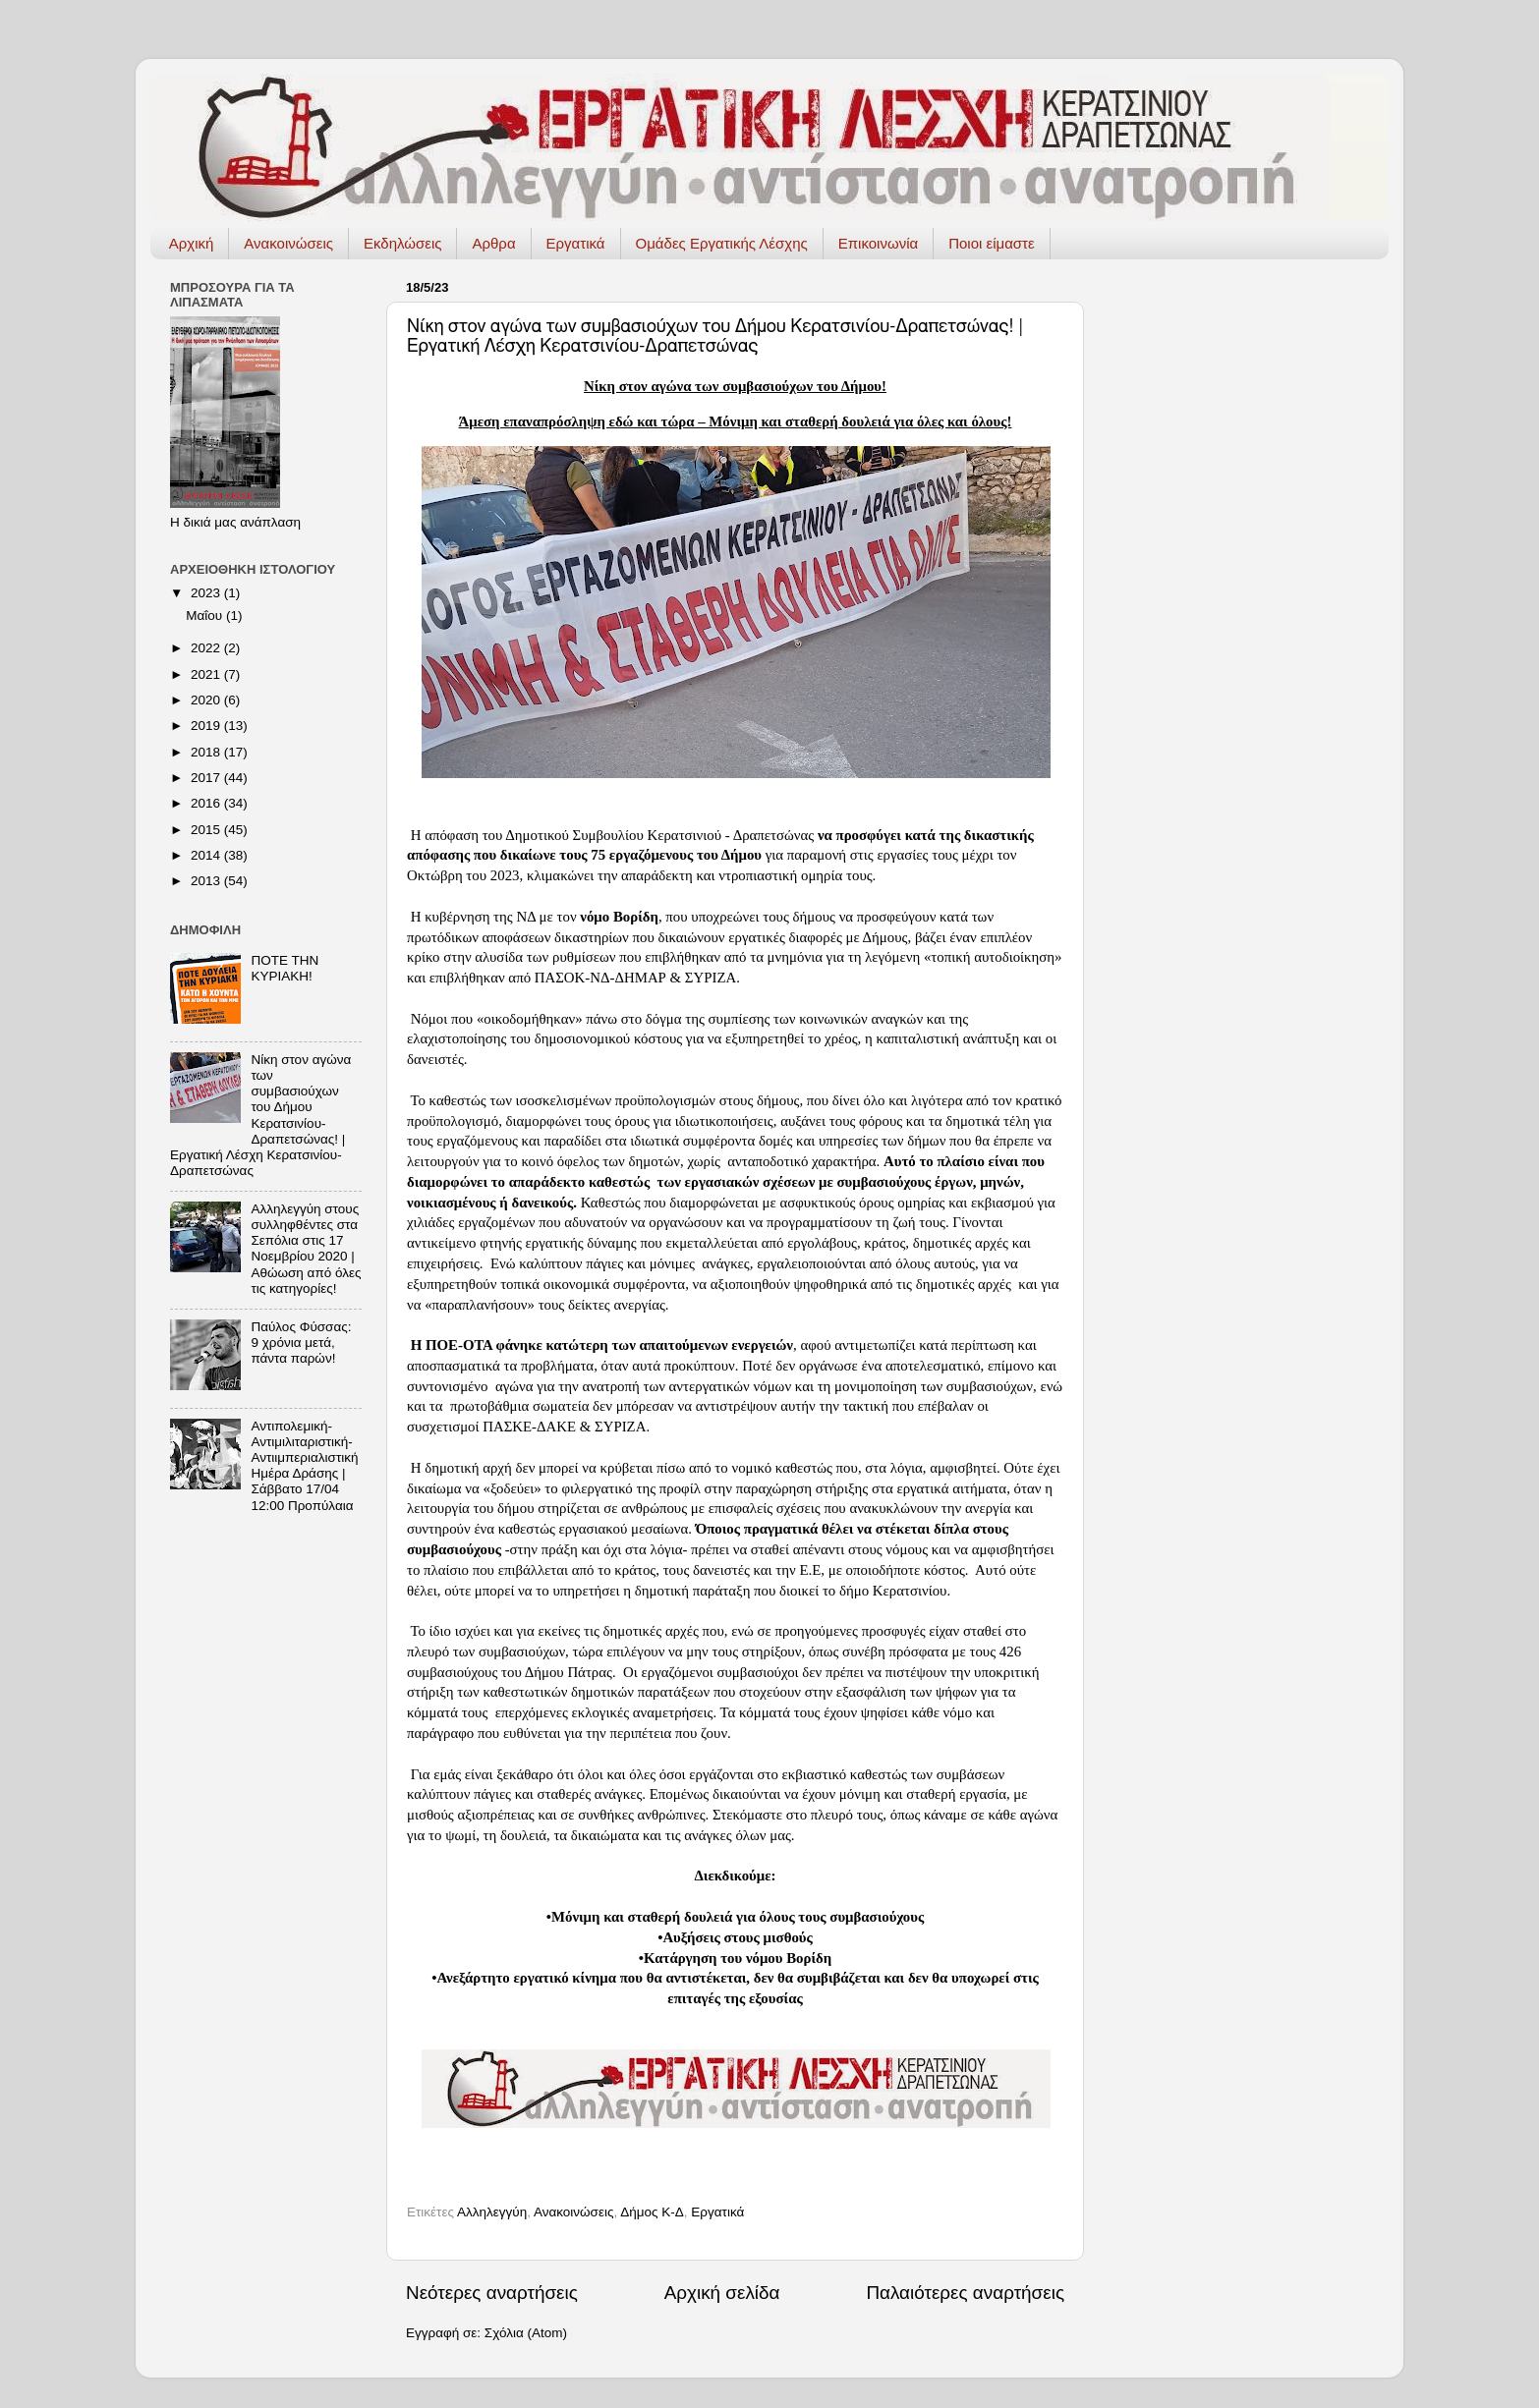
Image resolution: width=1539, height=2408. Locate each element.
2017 (207, 777)
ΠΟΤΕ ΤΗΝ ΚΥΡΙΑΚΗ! (284, 968)
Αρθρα (493, 243)
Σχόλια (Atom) (525, 2332)
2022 (207, 648)
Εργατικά (575, 243)
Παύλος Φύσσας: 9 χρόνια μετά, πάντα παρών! (301, 1342)
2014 (207, 855)
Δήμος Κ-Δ (652, 2212)
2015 (207, 829)
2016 (207, 803)
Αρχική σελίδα (722, 2292)
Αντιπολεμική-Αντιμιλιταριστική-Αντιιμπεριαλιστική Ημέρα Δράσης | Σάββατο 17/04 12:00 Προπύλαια (304, 1466)
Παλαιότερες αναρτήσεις (965, 2292)
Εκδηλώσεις (403, 243)
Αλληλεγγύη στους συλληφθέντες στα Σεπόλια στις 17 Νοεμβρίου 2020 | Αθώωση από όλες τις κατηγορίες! (306, 1249)
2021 (207, 674)
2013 (207, 880)
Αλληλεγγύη (492, 2212)
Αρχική (191, 243)
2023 (207, 593)
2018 (207, 752)
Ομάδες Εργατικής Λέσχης (722, 243)
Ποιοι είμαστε (991, 243)
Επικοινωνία (878, 243)
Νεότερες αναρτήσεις (492, 2292)
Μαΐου (206, 615)
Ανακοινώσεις (288, 243)
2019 (207, 725)
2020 (207, 700)
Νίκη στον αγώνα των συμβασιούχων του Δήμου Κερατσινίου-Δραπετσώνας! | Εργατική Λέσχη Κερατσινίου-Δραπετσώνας (260, 1115)
